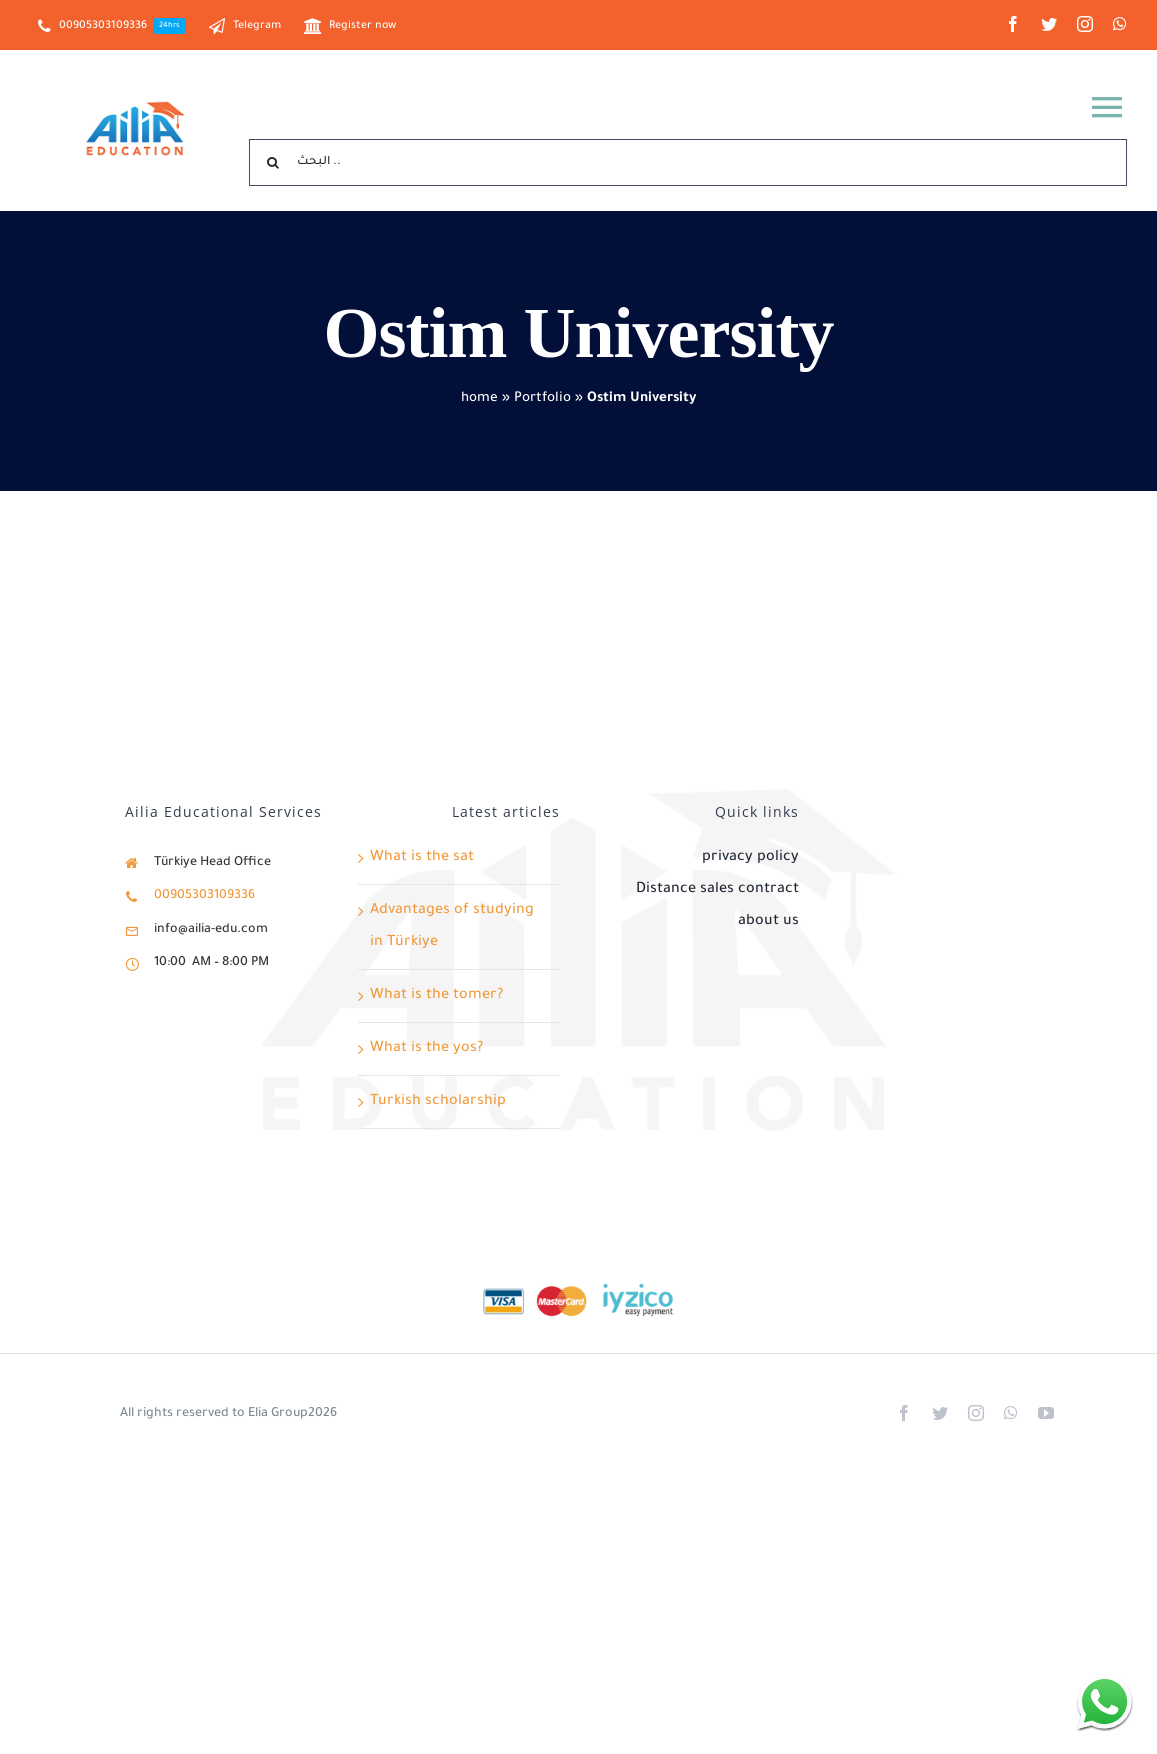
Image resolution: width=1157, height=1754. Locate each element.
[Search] (272, 162)
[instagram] (1085, 24)
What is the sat (422, 858)
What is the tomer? (436, 996)
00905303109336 (204, 896)
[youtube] (1046, 1413)
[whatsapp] (1120, 24)
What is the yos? (426, 1049)
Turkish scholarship (438, 1102)
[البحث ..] (688, 162)
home (479, 398)
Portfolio (542, 398)
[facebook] (1013, 24)
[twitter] (1049, 24)
